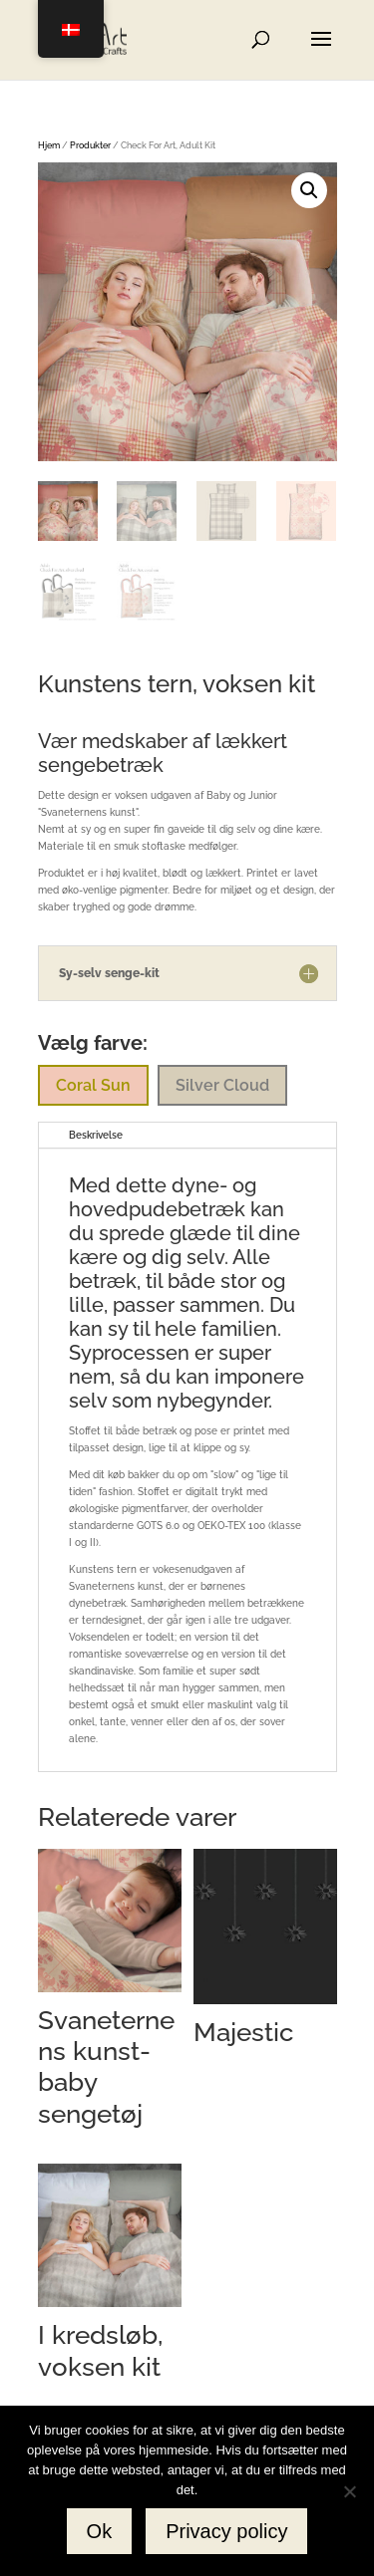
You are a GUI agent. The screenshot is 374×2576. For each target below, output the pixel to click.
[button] (309, 190)
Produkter (90, 144)
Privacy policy (226, 2531)
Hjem (49, 144)
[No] (349, 2491)
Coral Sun (93, 1085)
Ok (100, 2531)
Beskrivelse (96, 1135)
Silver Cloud (222, 1085)
